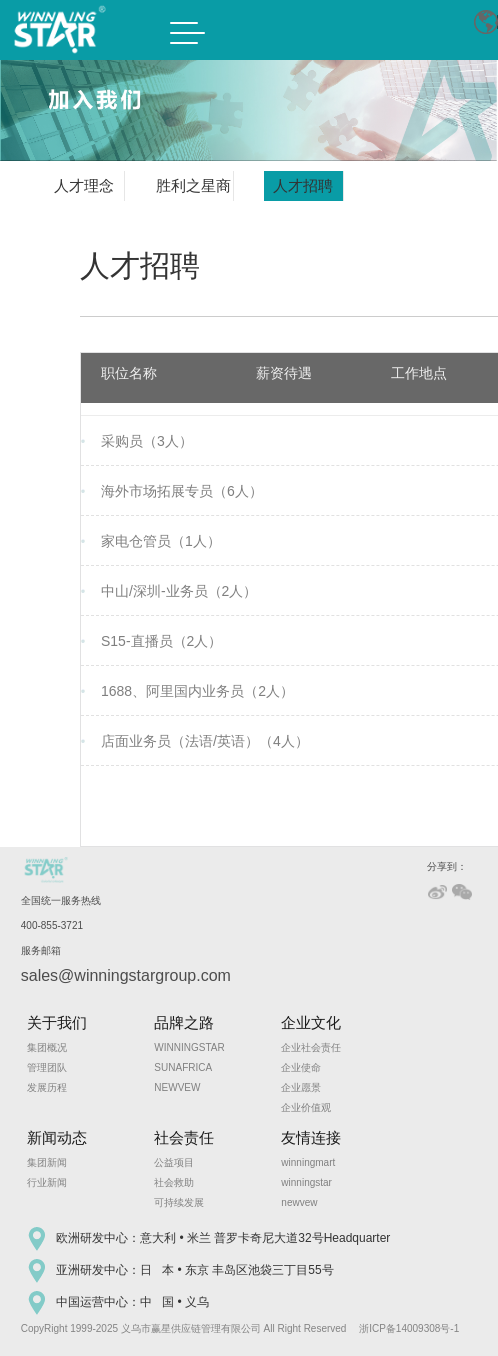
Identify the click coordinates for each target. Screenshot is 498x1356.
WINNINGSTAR (189, 1047)
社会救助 (174, 1182)
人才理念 (84, 185)
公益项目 (174, 1162)
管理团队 (47, 1067)
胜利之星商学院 (193, 189)
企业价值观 (306, 1107)
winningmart (308, 1162)
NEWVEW (177, 1087)
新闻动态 (57, 1137)
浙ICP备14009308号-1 (409, 1328)
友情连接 (311, 1137)
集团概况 (47, 1047)
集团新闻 (47, 1162)
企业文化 (311, 1022)
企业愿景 (301, 1087)
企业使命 (301, 1067)
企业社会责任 (311, 1047)
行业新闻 (47, 1182)
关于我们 (57, 1022)
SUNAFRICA (183, 1067)
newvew (299, 1202)
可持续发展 (179, 1202)
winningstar (306, 1182)
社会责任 (184, 1137)
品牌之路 (184, 1022)
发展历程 (47, 1087)
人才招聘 (303, 185)
